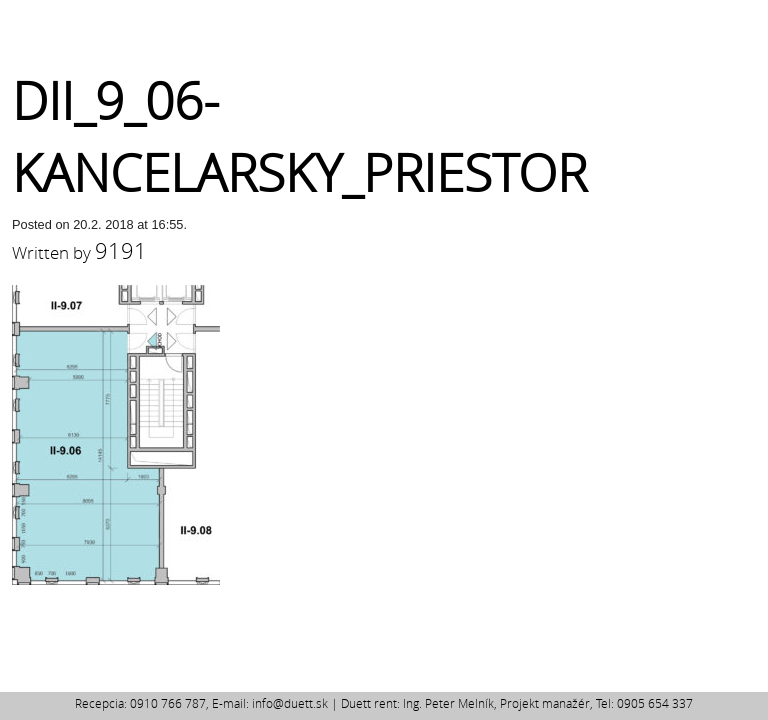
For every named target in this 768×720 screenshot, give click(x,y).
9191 (121, 250)
